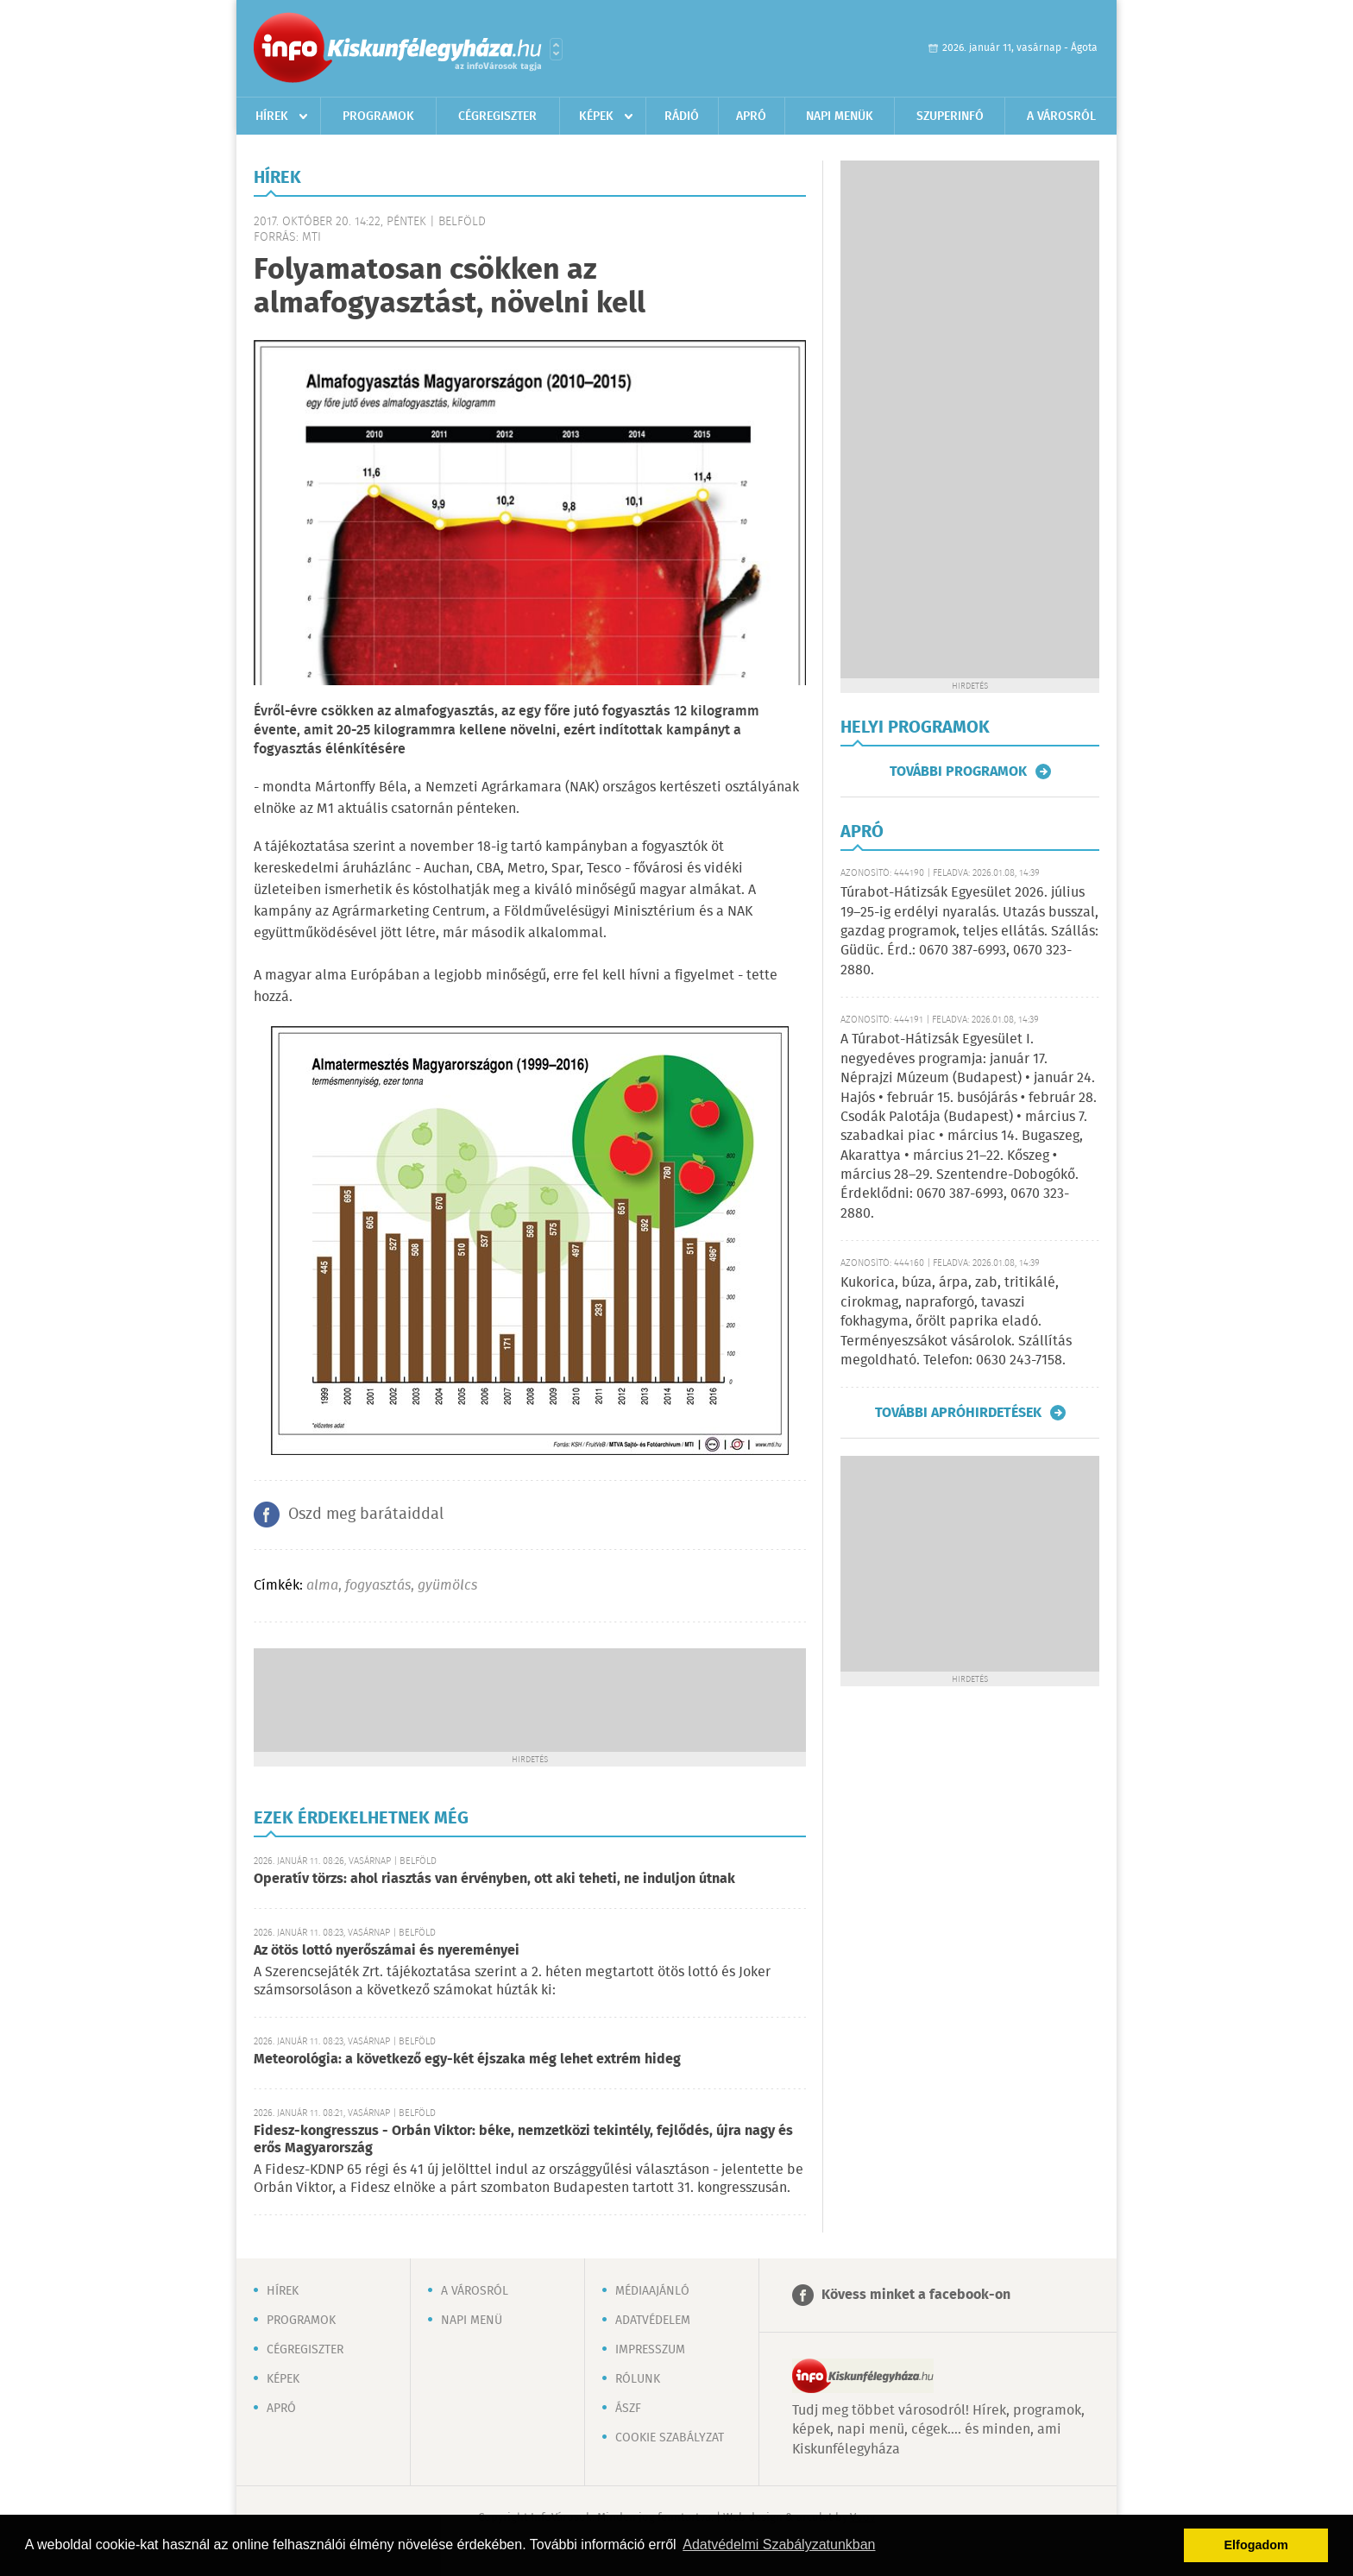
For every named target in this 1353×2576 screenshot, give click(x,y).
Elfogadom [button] (1256, 2545)
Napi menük (839, 116)
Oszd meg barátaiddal (366, 1514)
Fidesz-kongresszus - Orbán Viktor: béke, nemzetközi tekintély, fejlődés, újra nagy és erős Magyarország (523, 2139)
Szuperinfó (950, 116)
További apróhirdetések (958, 1412)
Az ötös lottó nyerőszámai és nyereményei (386, 1951)
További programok (958, 771)
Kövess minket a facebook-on (915, 2295)
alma (322, 1586)
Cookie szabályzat (669, 2437)
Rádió (681, 116)
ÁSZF (628, 2408)
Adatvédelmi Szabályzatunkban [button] (779, 2544)
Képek (596, 116)
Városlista (556, 49)
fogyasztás (378, 1586)
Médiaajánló (652, 2291)
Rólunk (637, 2379)
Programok (378, 116)
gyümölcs (447, 1586)
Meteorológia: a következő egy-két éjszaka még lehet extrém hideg (467, 2059)
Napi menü (471, 2320)
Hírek (271, 116)
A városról (1061, 116)
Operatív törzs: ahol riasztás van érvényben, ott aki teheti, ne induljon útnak (494, 1879)
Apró (751, 116)
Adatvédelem (652, 2320)
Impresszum (650, 2349)
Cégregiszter (497, 116)
